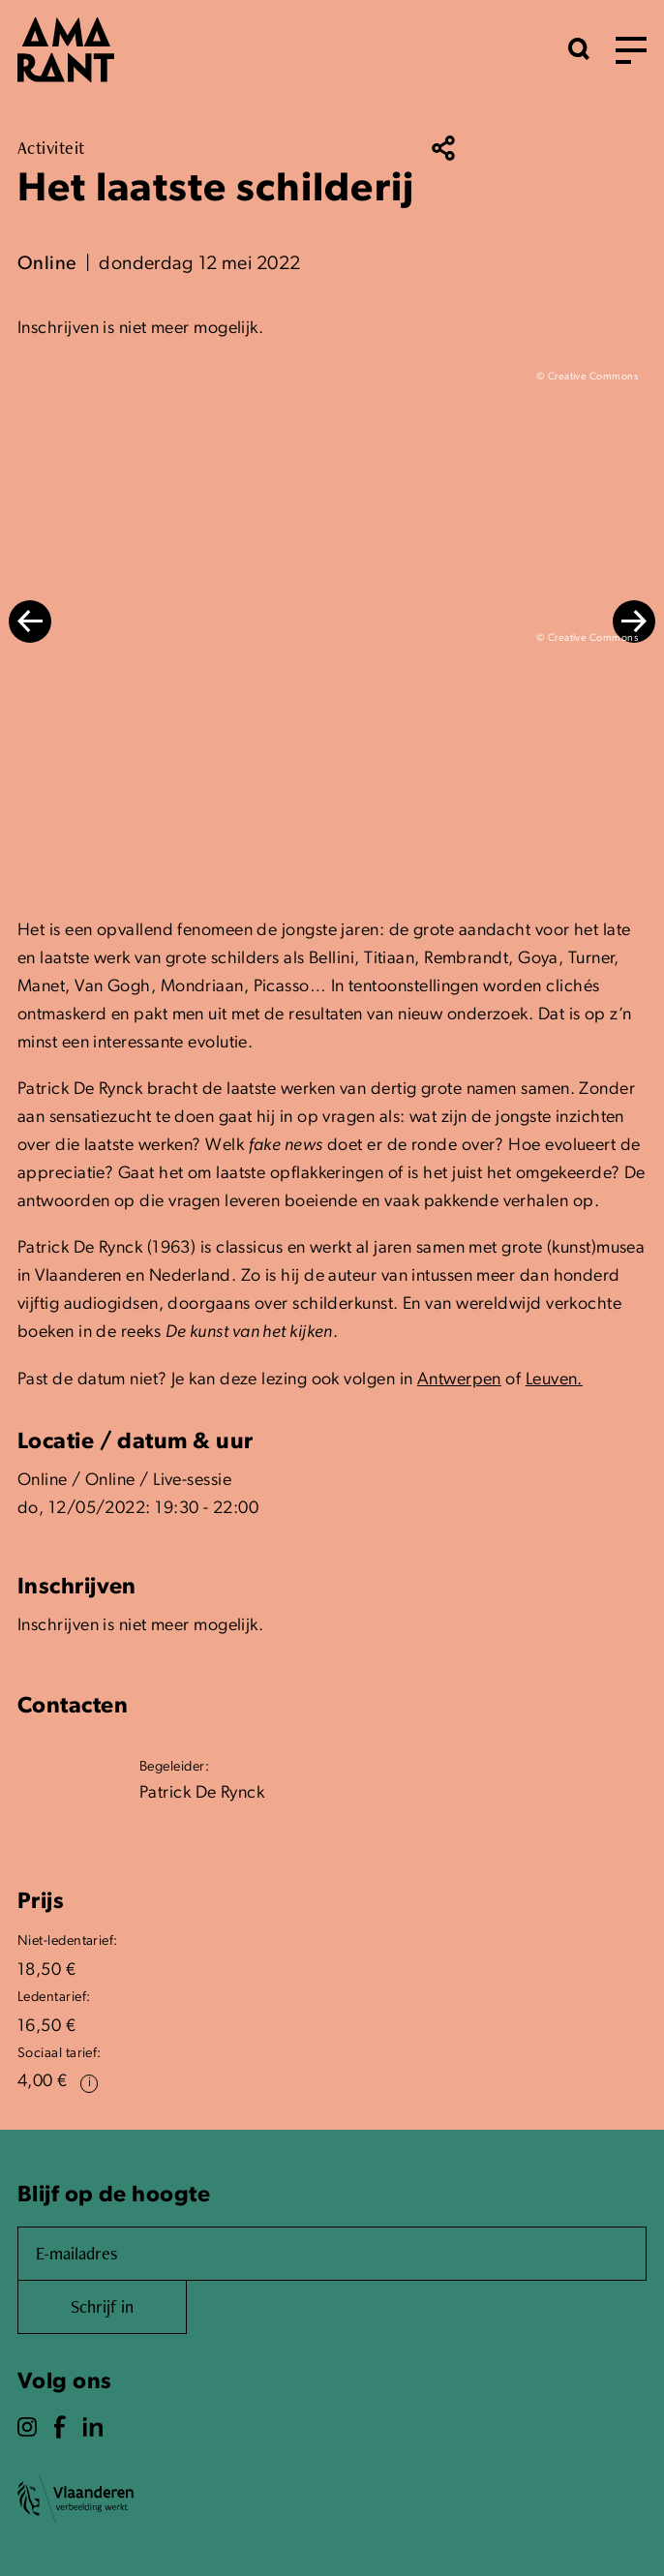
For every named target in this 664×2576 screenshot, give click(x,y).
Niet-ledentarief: (67, 1941)
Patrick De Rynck (201, 1793)
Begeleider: (174, 1767)
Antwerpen (459, 1380)
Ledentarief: (53, 1997)
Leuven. (554, 1380)
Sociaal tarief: (59, 2053)
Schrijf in (102, 2306)
